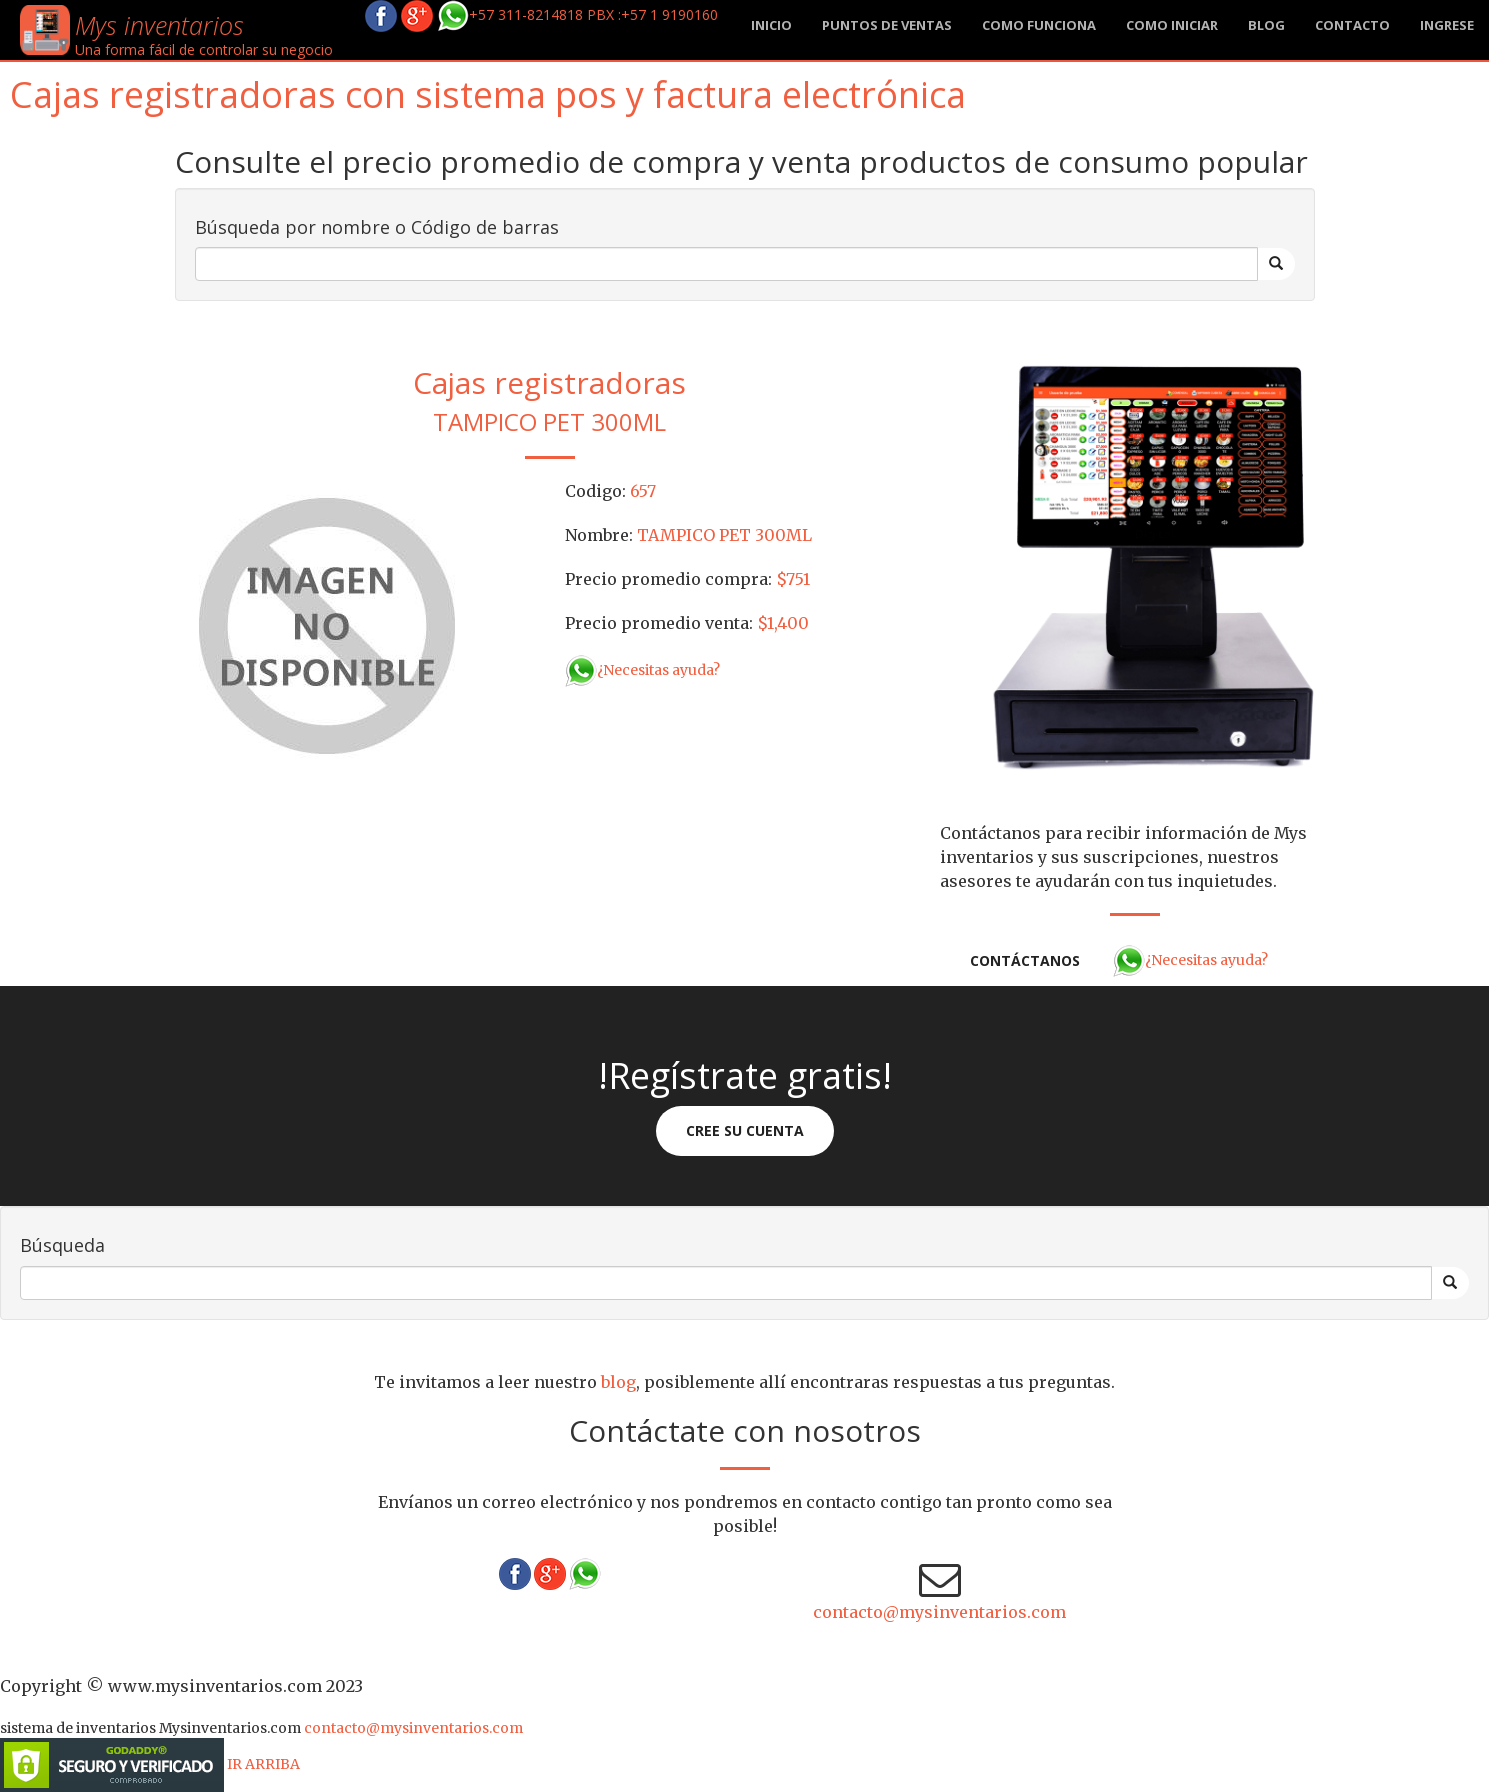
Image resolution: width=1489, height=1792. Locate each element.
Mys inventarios (159, 25)
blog (1266, 25)
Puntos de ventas (887, 25)
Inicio (771, 25)
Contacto (1352, 25)
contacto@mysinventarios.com (939, 1612)
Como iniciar (1172, 25)
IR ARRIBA (263, 1764)
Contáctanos (1025, 960)
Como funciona (1039, 25)
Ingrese (1447, 25)
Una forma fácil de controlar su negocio (204, 49)
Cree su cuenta (745, 1130)
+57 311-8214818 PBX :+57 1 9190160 (577, 14)
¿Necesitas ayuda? (642, 670)
